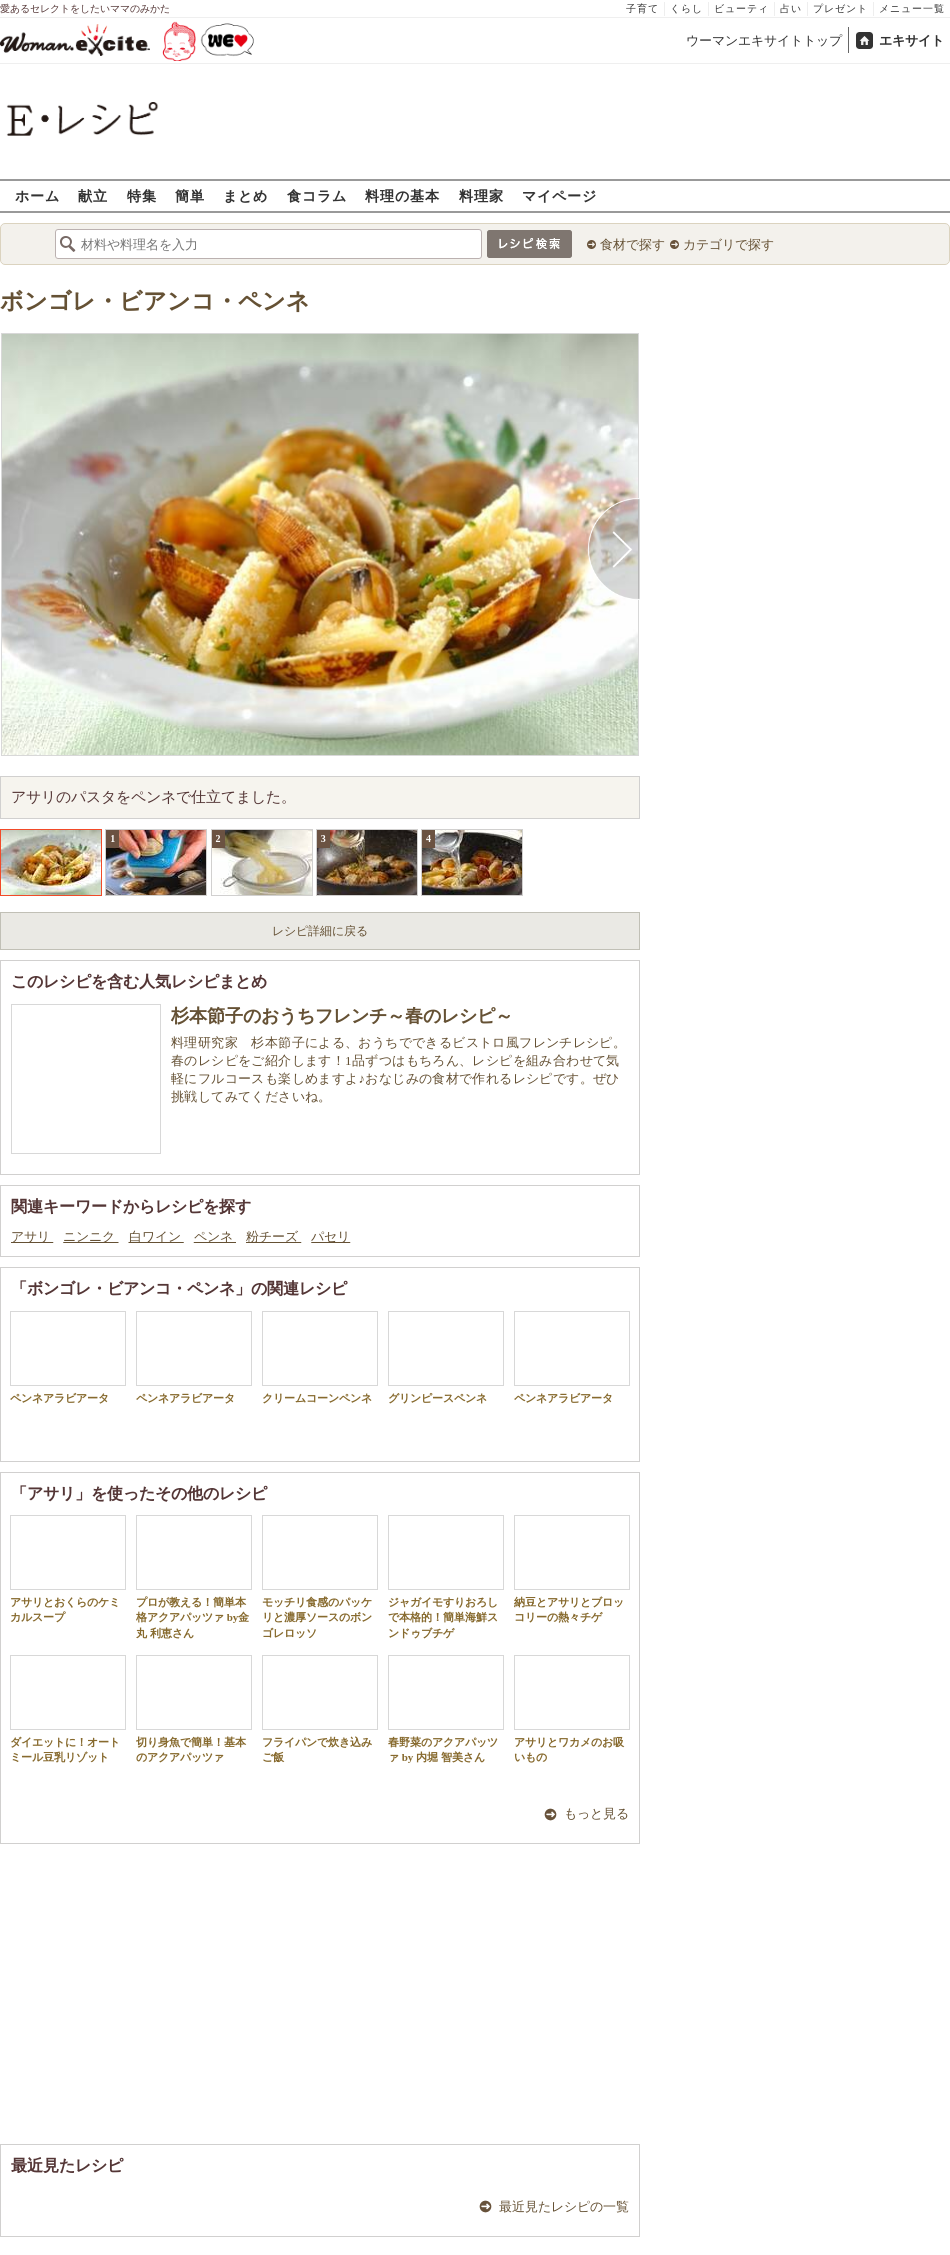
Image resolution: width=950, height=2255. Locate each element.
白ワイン (156, 1236)
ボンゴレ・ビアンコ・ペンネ (155, 301)
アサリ (32, 1236)
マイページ (559, 195)
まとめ (245, 195)
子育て (642, 8)
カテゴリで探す (728, 244)
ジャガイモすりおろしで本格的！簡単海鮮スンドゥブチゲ (446, 1577)
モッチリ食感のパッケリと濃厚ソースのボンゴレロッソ (320, 1577)
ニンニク (90, 1236)
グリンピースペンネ (446, 1357)
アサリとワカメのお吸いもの (572, 1709)
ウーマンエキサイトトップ (764, 40)
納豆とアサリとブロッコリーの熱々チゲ (572, 1569)
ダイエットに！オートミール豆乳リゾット (68, 1709)
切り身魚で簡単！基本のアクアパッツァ (194, 1709)
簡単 (190, 195)
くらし (686, 8)
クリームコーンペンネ (320, 1357)
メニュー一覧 (912, 8)
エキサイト (911, 40)
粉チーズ (273, 1236)
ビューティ (741, 8)
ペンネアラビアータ (68, 1357)
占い (791, 8)
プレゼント (840, 8)
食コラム (317, 195)
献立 (93, 195)
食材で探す (632, 244)
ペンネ (215, 1236)
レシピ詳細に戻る (320, 931)
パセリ (330, 1236)
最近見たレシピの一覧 (564, 2206)
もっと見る (596, 1813)
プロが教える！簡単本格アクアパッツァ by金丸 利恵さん (194, 1577)
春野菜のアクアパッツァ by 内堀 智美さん (446, 1709)
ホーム (37, 195)
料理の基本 (402, 195)
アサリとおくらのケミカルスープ (68, 1569)
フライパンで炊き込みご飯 (320, 1709)
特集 (142, 195)
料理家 (481, 195)
